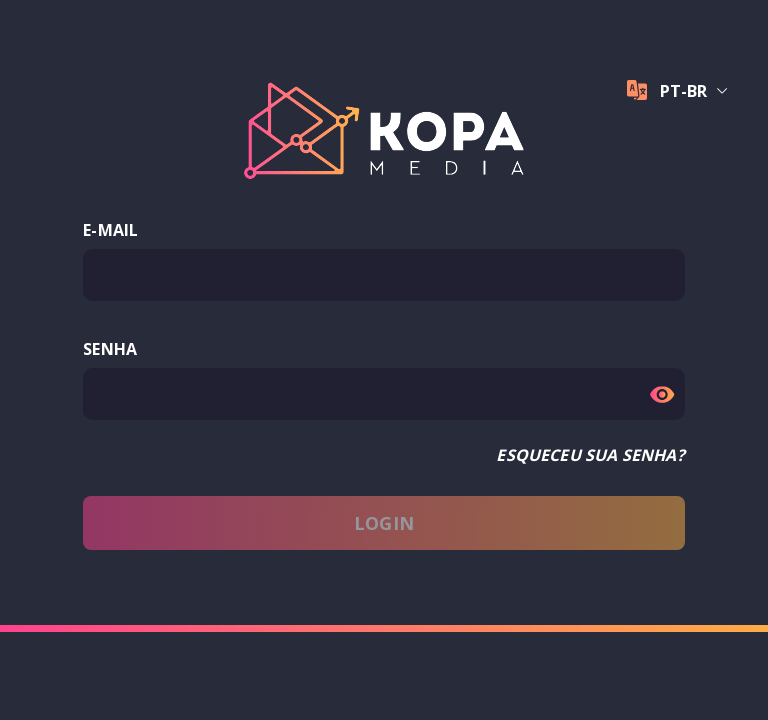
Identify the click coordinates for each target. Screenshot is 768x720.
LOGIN (384, 523)
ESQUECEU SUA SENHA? (590, 455)
